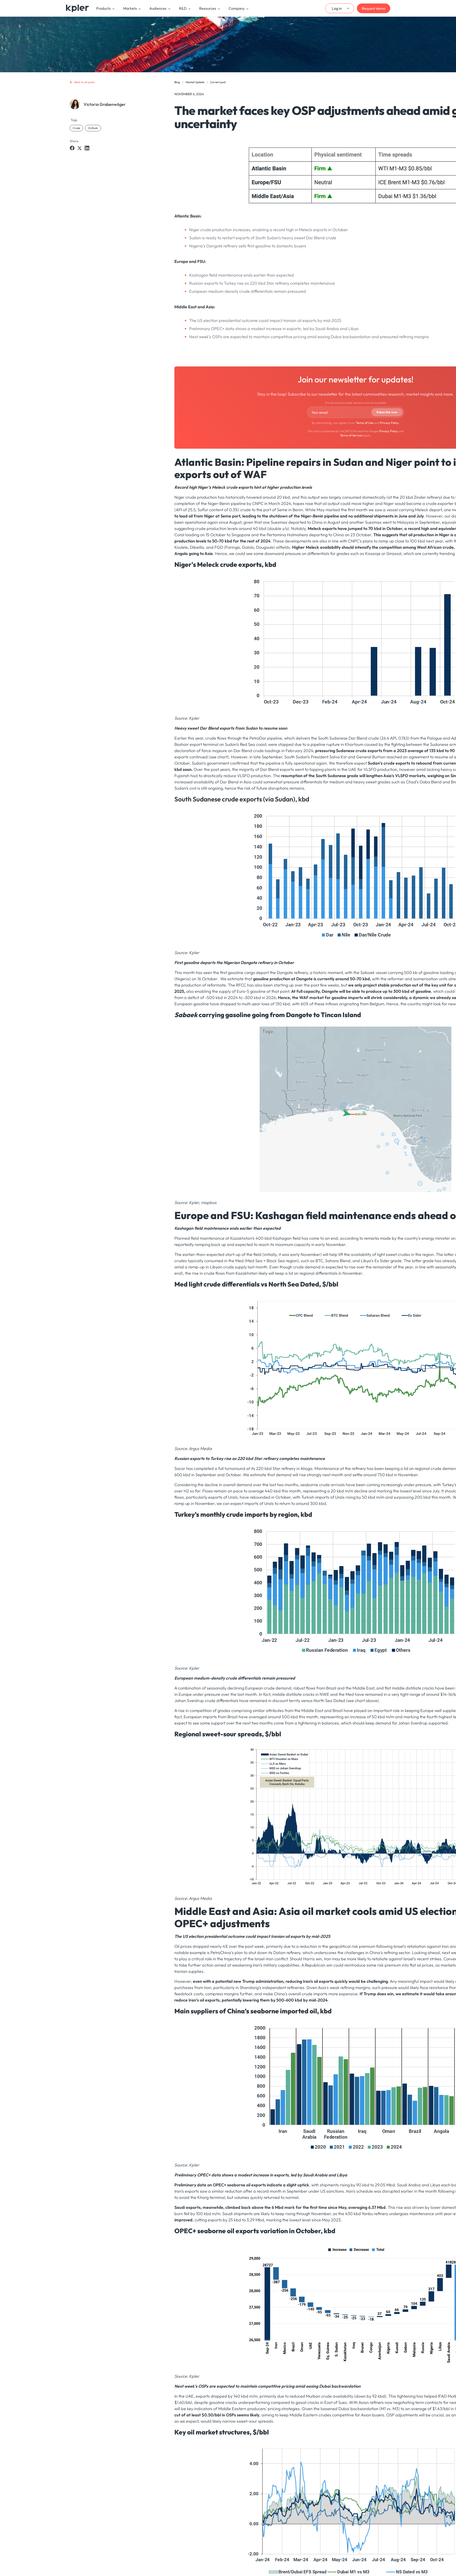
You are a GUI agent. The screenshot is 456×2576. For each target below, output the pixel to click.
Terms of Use (364, 423)
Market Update (195, 82)
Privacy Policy (389, 423)
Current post (218, 82)
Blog (177, 82)
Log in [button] (337, 8)
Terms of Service (351, 435)
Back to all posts (84, 82)
